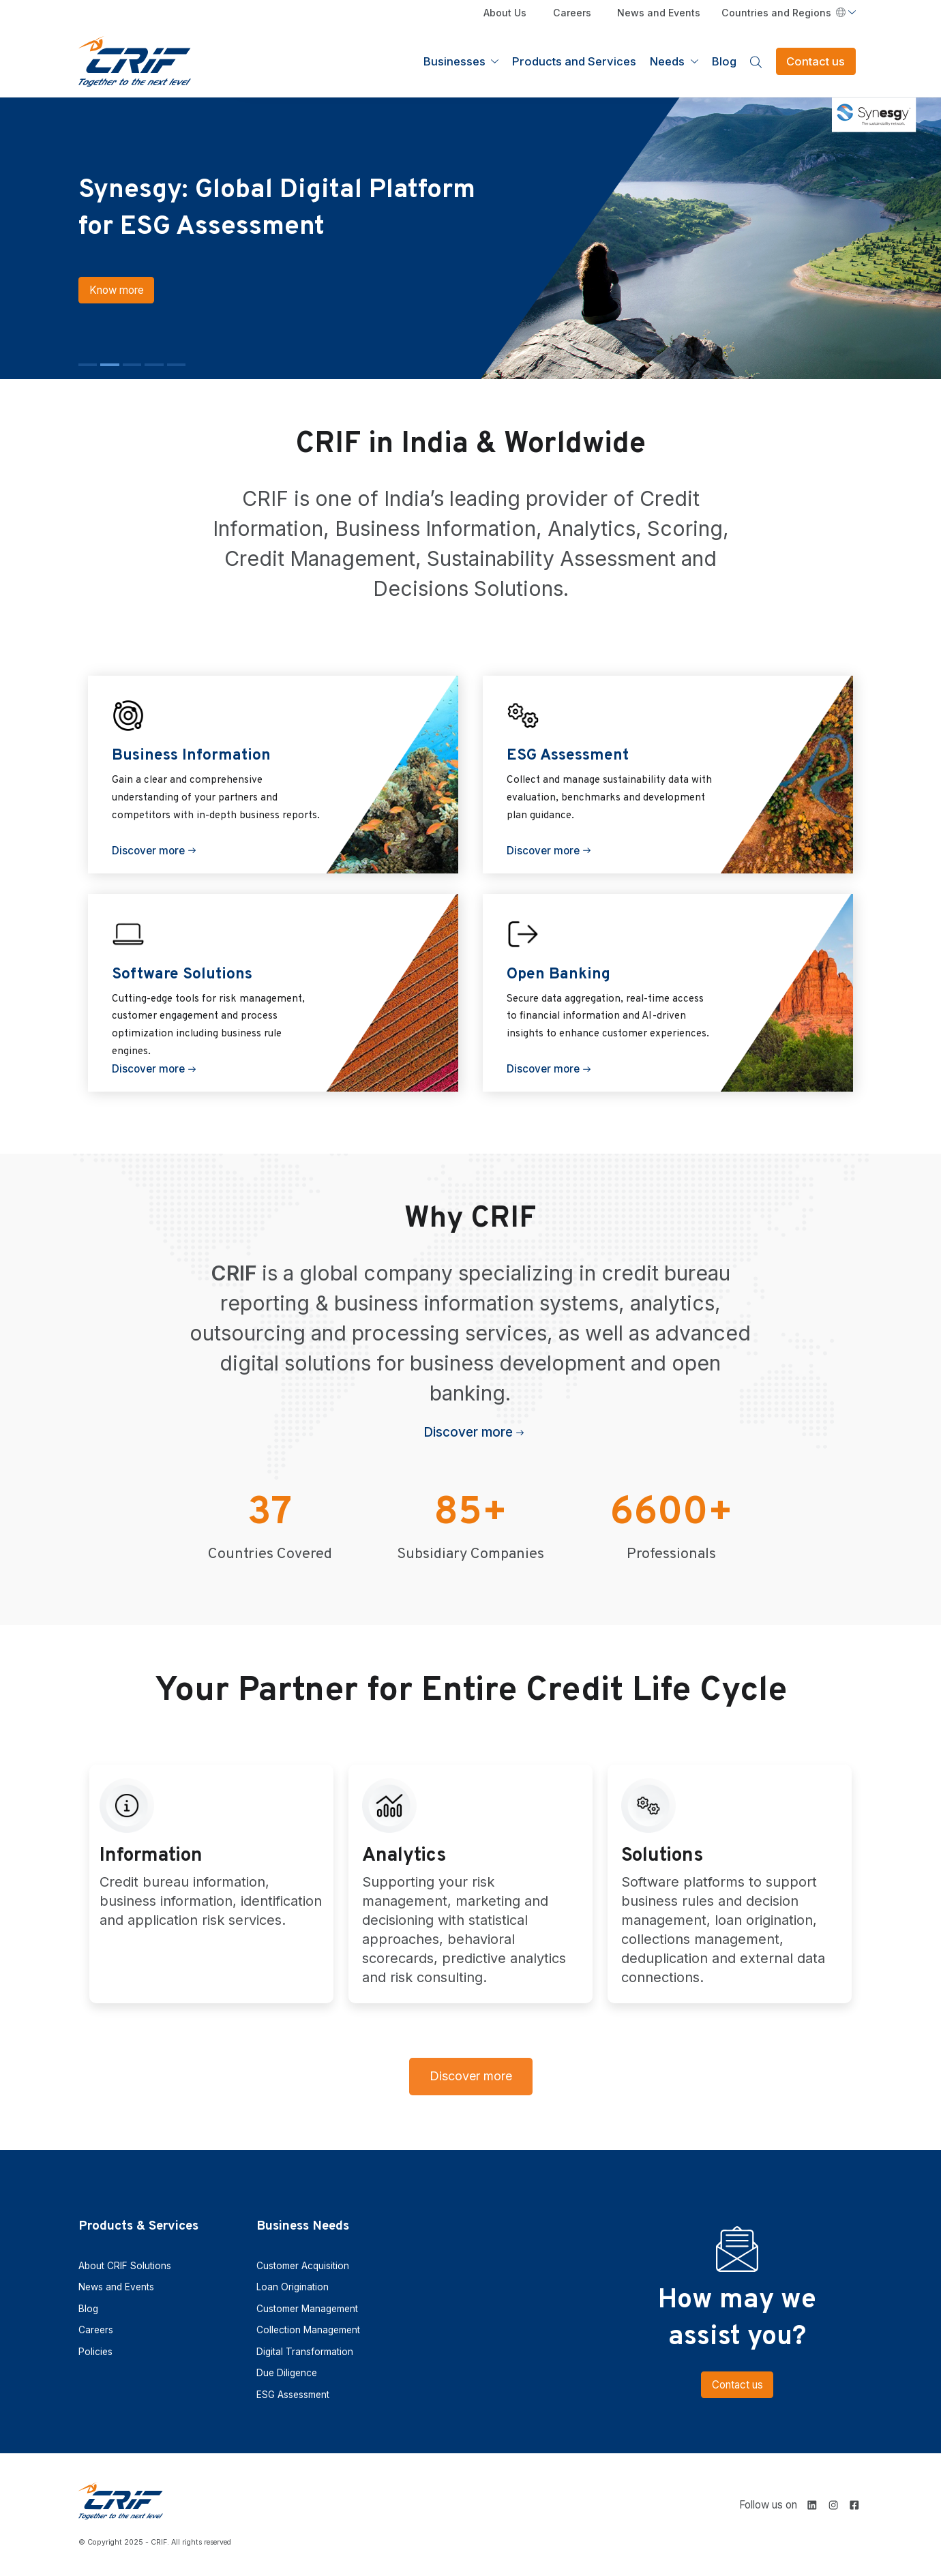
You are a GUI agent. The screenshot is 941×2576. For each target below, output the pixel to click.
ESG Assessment (292, 2394)
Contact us (815, 61)
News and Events (658, 12)
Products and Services (574, 61)
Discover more (148, 855)
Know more (90, 307)
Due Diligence (286, 2372)
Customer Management (307, 2308)
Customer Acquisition (302, 2265)
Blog (724, 61)
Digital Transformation (304, 2351)
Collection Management (308, 2329)
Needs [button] (668, 61)
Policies (95, 2351)
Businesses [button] (455, 61)
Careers (572, 12)
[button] (88, 364)
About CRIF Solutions (124, 2265)
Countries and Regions (783, 12)
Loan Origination (292, 2286)
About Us (504, 12)
